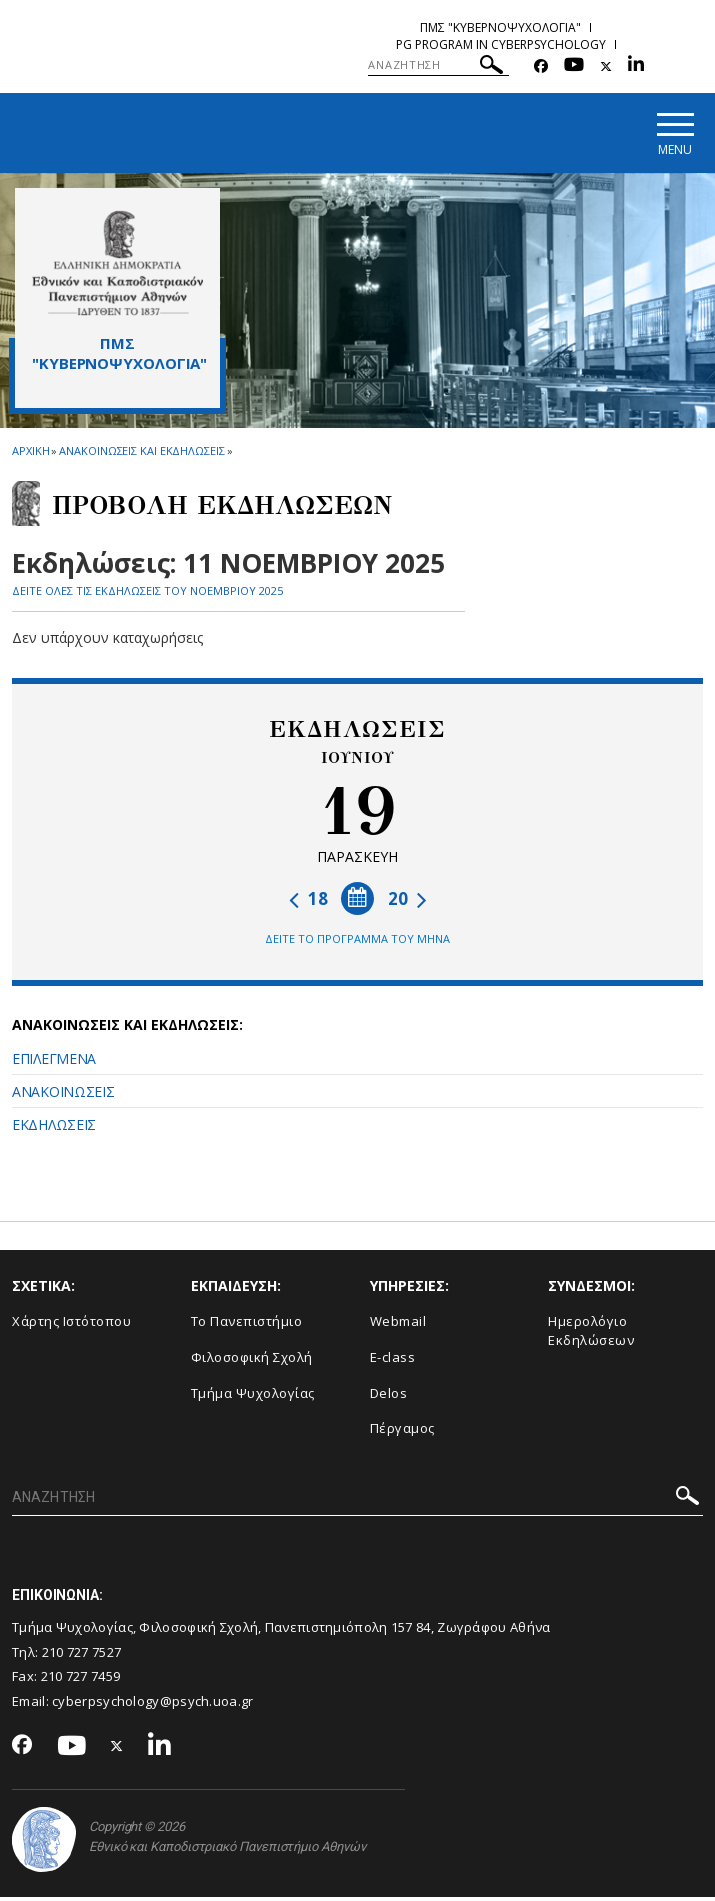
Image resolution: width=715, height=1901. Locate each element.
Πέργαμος (402, 1432)
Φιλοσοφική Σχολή (252, 1360)
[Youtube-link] (574, 66)
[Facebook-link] (541, 66)
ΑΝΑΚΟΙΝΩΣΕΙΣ (63, 1095)
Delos (389, 1396)
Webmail (398, 1325)
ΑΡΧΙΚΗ (30, 454)
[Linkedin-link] (636, 66)
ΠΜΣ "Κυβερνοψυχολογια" (500, 27)
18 (308, 901)
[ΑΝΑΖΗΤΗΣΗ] (438, 65)
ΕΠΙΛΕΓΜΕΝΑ (54, 1062)
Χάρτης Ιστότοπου (71, 1325)
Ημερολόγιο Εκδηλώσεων (591, 1334)
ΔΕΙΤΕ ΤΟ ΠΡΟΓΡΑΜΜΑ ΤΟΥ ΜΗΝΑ (357, 941)
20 (407, 901)
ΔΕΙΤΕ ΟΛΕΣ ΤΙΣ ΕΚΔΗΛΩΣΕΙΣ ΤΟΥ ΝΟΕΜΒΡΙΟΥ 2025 (147, 594)
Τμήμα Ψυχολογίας (253, 1396)
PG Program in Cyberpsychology (501, 44)
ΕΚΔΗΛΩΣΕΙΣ (54, 1128)
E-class (393, 1360)
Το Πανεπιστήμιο (247, 1325)
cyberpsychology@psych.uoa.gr (152, 1705)
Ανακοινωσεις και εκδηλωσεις (141, 454)
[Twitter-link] (606, 66)
